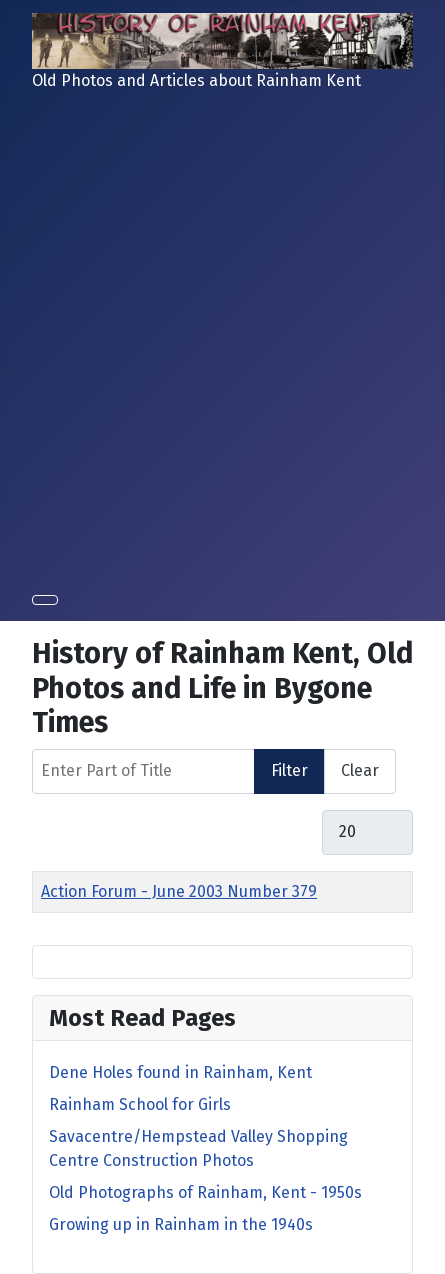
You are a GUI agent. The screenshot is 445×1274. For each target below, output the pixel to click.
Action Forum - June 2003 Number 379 (179, 891)
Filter (289, 770)
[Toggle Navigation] (45, 600)
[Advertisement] (222, 338)
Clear (360, 770)
